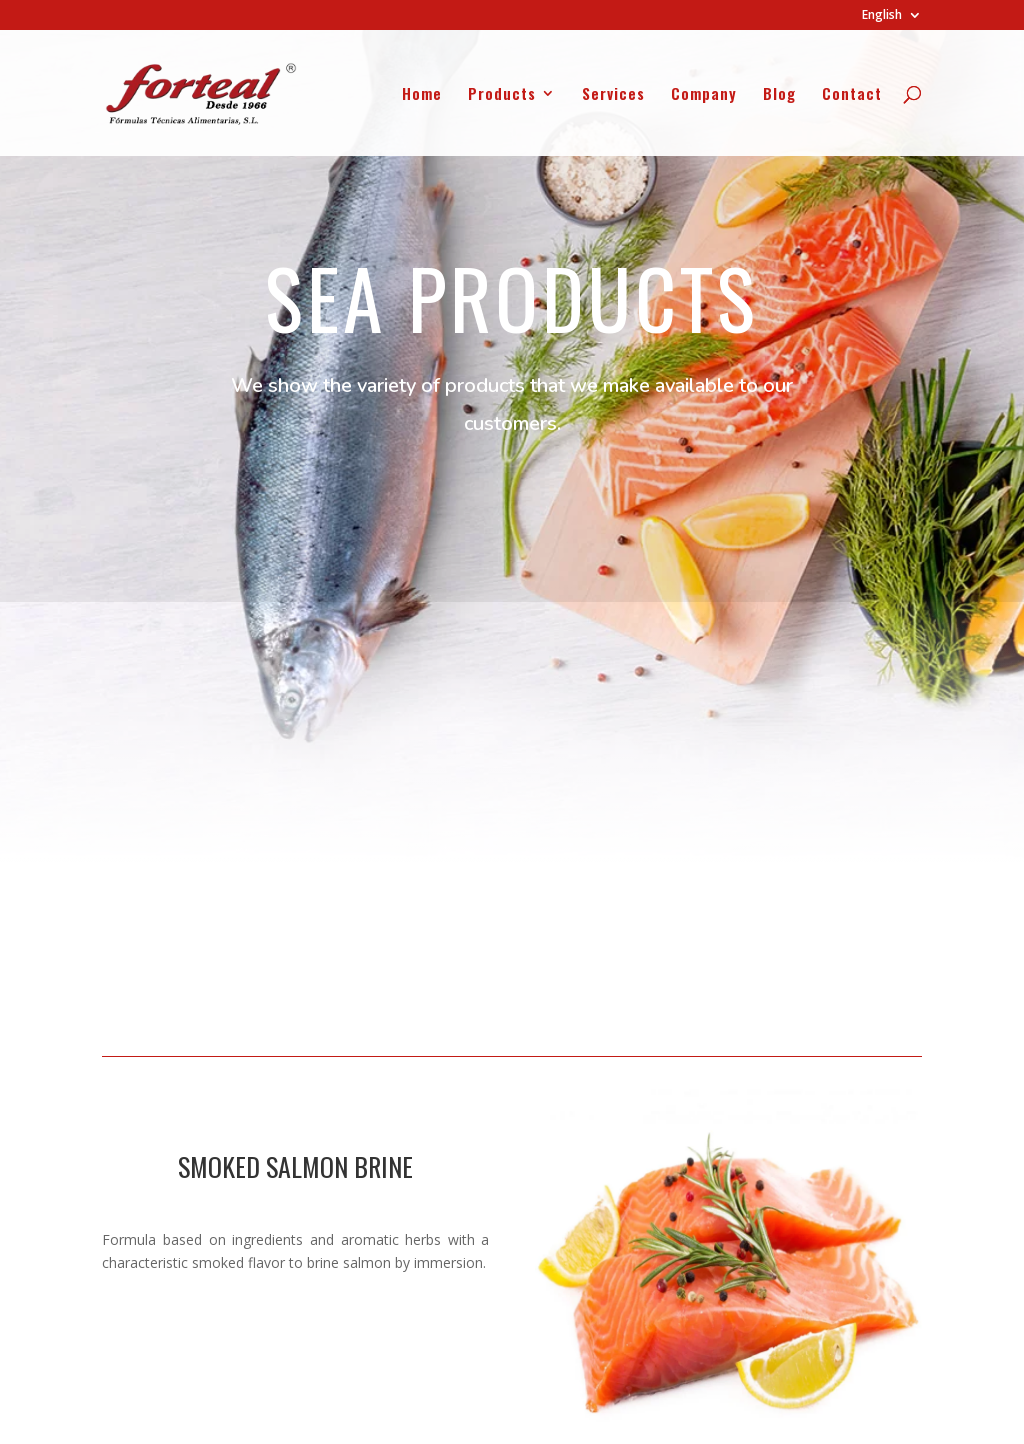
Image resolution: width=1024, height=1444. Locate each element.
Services (613, 95)
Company (704, 95)
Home (422, 95)
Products (502, 95)
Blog (779, 95)
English (882, 16)
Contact (852, 95)
